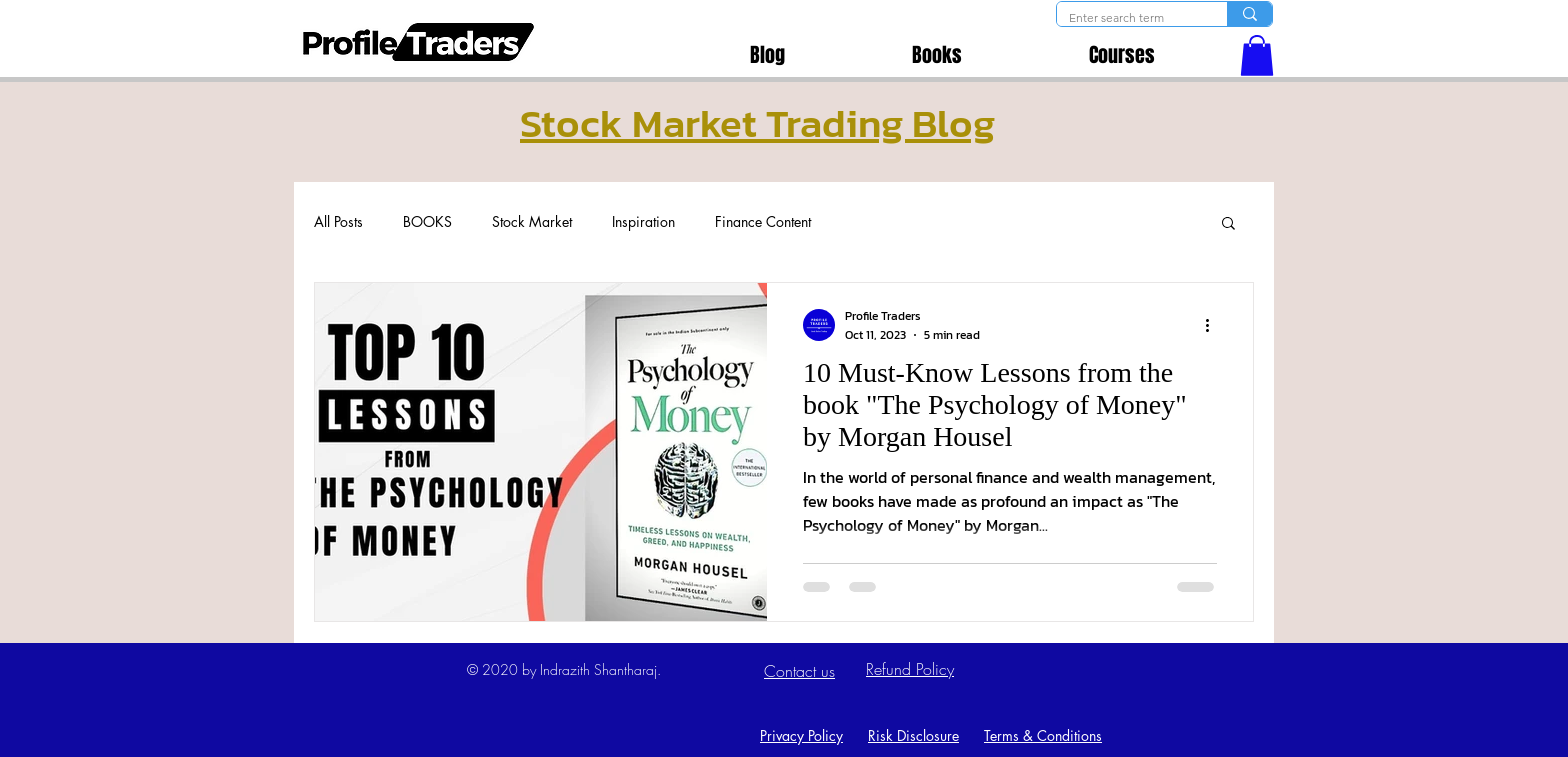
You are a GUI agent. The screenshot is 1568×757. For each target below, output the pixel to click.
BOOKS (427, 221)
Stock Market (532, 221)
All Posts (338, 221)
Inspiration (643, 221)
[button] (1257, 55)
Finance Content (763, 221)
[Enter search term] (1127, 18)
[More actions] (1214, 325)
